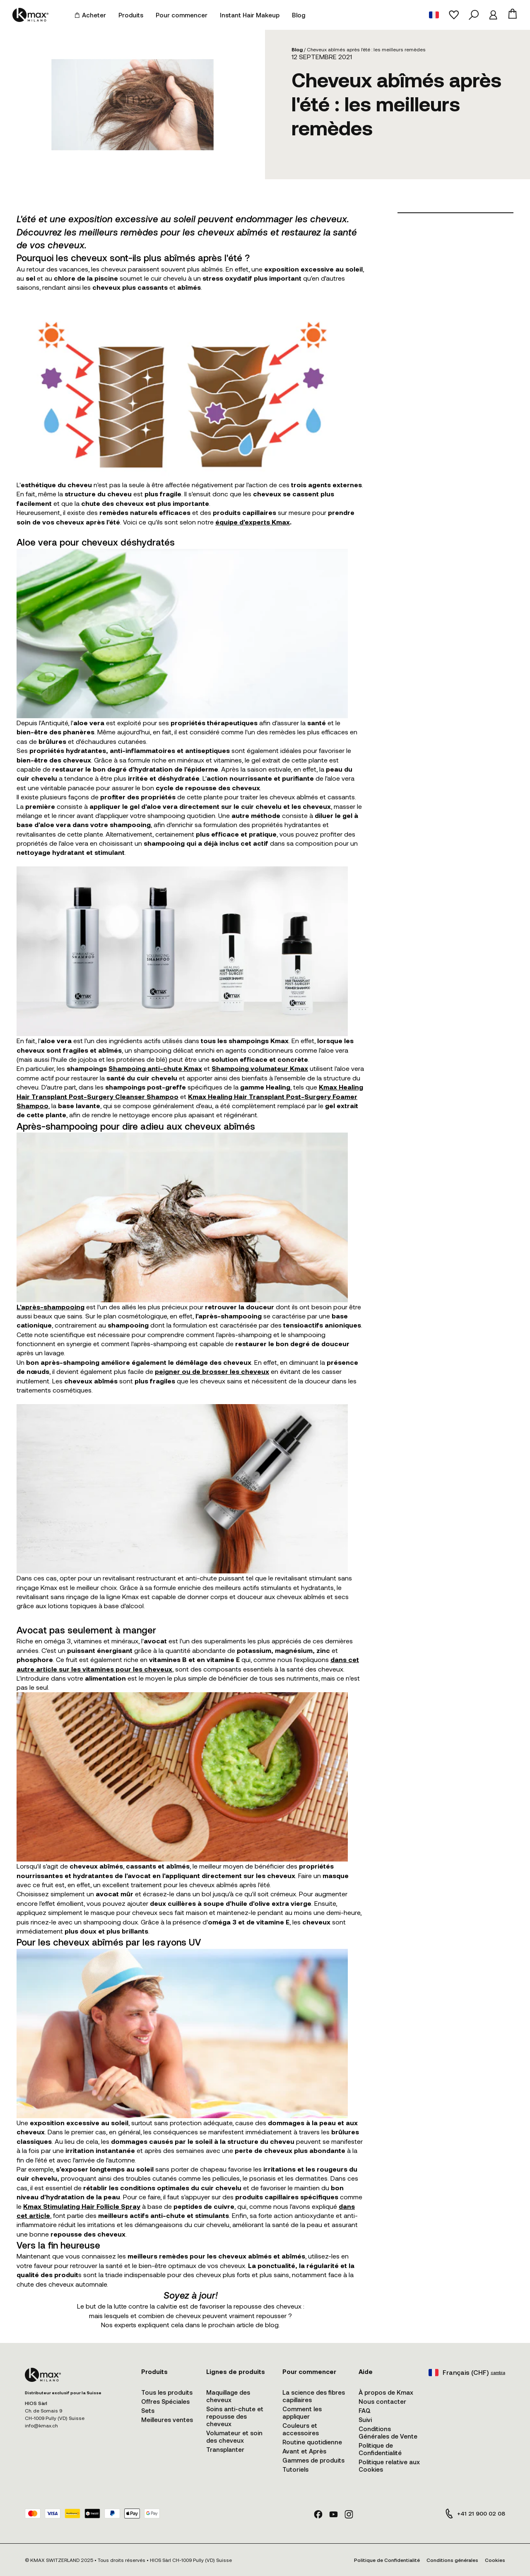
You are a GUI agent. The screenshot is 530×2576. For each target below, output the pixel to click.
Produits (130, 15)
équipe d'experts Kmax (252, 522)
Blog (298, 15)
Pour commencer (181, 15)
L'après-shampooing (50, 1307)
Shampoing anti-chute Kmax (155, 1068)
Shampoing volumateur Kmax (260, 1068)
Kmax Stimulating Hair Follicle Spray (81, 2206)
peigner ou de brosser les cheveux (212, 1371)
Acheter (90, 15)
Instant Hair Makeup (249, 15)
